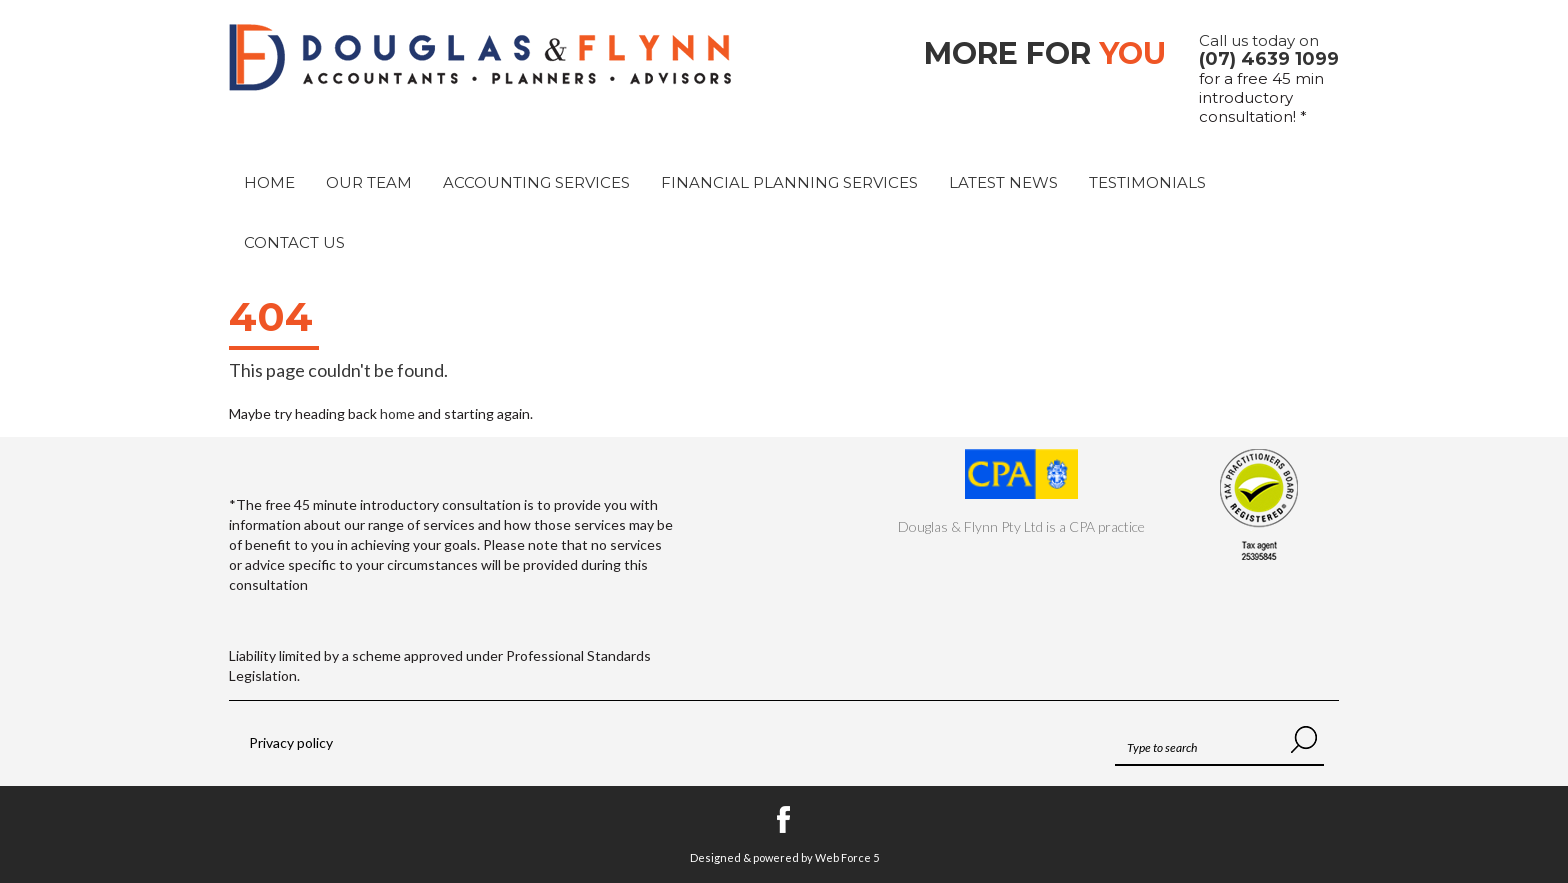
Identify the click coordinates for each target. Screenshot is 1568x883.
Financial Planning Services (789, 182)
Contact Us (294, 242)
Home (269, 182)
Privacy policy (291, 742)
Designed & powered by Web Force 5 (784, 857)
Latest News (1003, 182)
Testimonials (1147, 182)
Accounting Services (536, 182)
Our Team (369, 182)
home (397, 413)
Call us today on (1269, 50)
